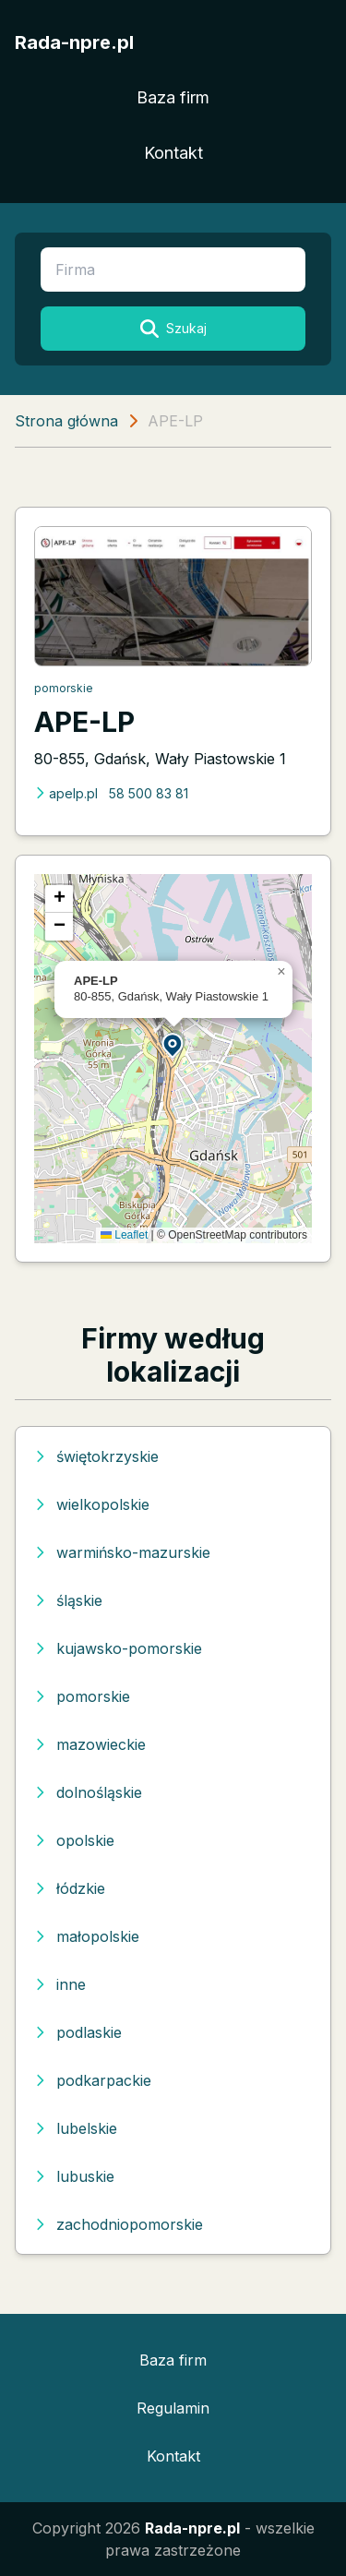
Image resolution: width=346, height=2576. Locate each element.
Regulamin (173, 2408)
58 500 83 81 (148, 793)
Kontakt (173, 152)
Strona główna (66, 421)
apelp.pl (66, 793)
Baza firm (173, 97)
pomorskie (63, 688)
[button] (173, 1044)
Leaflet (124, 1234)
